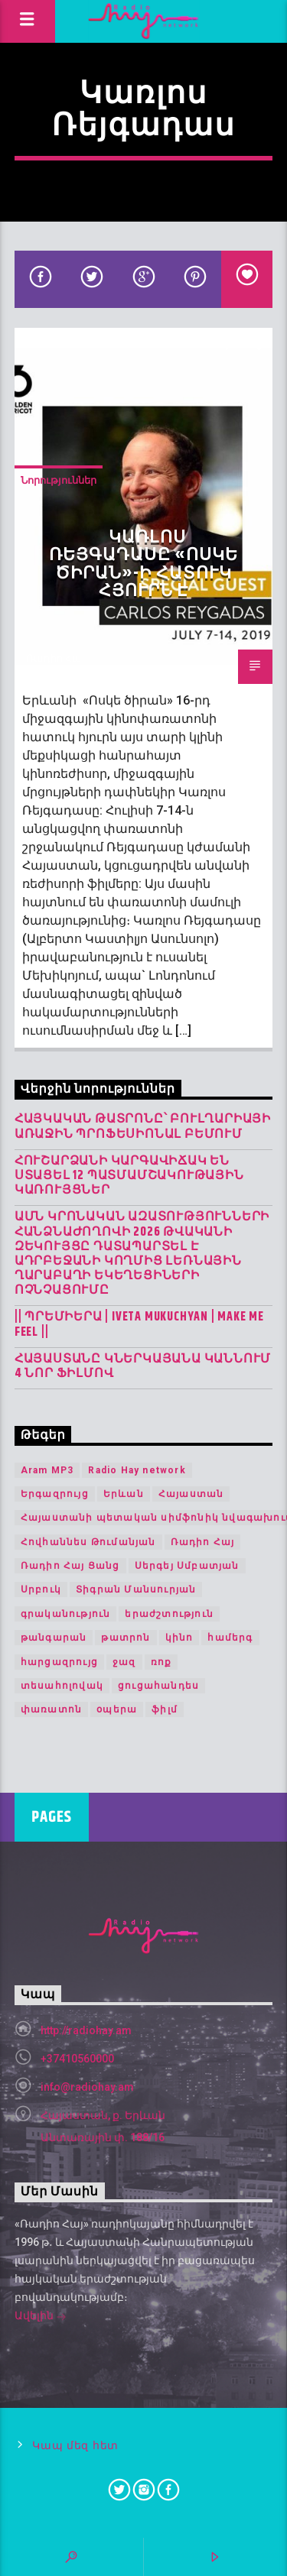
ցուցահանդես (158, 1685)
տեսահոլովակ (62, 1685)
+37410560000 (77, 2059)
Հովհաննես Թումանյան (88, 1542)
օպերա (116, 1709)
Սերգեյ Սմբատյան (187, 1565)
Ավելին (41, 2317)
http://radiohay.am (86, 2030)
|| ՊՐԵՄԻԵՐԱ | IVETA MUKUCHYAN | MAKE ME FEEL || (139, 1324)
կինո (179, 1637)
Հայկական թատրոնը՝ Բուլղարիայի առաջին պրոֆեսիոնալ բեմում (143, 1126)
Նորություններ (58, 480)
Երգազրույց (55, 1494)
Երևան (123, 1494)
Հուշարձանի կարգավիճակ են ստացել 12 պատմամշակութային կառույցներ (129, 1176)
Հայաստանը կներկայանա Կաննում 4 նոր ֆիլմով (143, 1366)
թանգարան (54, 1637)
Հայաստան (191, 1494)
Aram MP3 (47, 1470)
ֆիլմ (165, 1709)
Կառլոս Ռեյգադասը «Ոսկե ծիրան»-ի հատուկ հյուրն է (144, 564)
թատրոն (125, 1637)
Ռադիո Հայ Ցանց (70, 1565)
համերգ (230, 1637)
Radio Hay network (136, 1470)
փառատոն (51, 1709)
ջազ (124, 1662)
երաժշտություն (169, 1614)
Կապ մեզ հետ (75, 2445)
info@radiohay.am (87, 2087)
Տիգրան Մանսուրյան (136, 1589)
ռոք (161, 1662)
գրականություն (66, 1614)
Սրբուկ (41, 1589)
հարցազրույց (59, 1662)
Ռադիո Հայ (55, 658)
